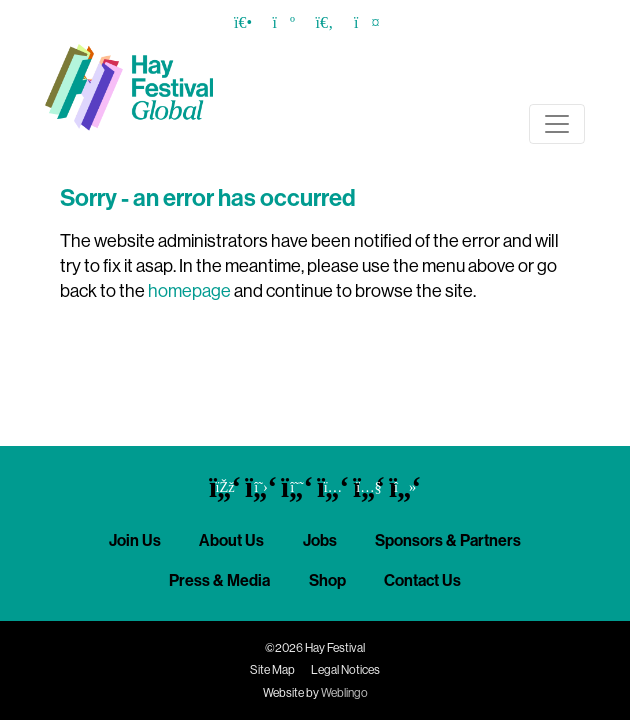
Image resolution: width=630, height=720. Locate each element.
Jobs (320, 540)
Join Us (135, 540)
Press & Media (219, 580)
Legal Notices (345, 670)
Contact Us (422, 580)
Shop (327, 580)
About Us (231, 540)
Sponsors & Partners (448, 540)
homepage (189, 291)
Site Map (272, 670)
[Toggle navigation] (557, 124)
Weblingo (344, 693)
